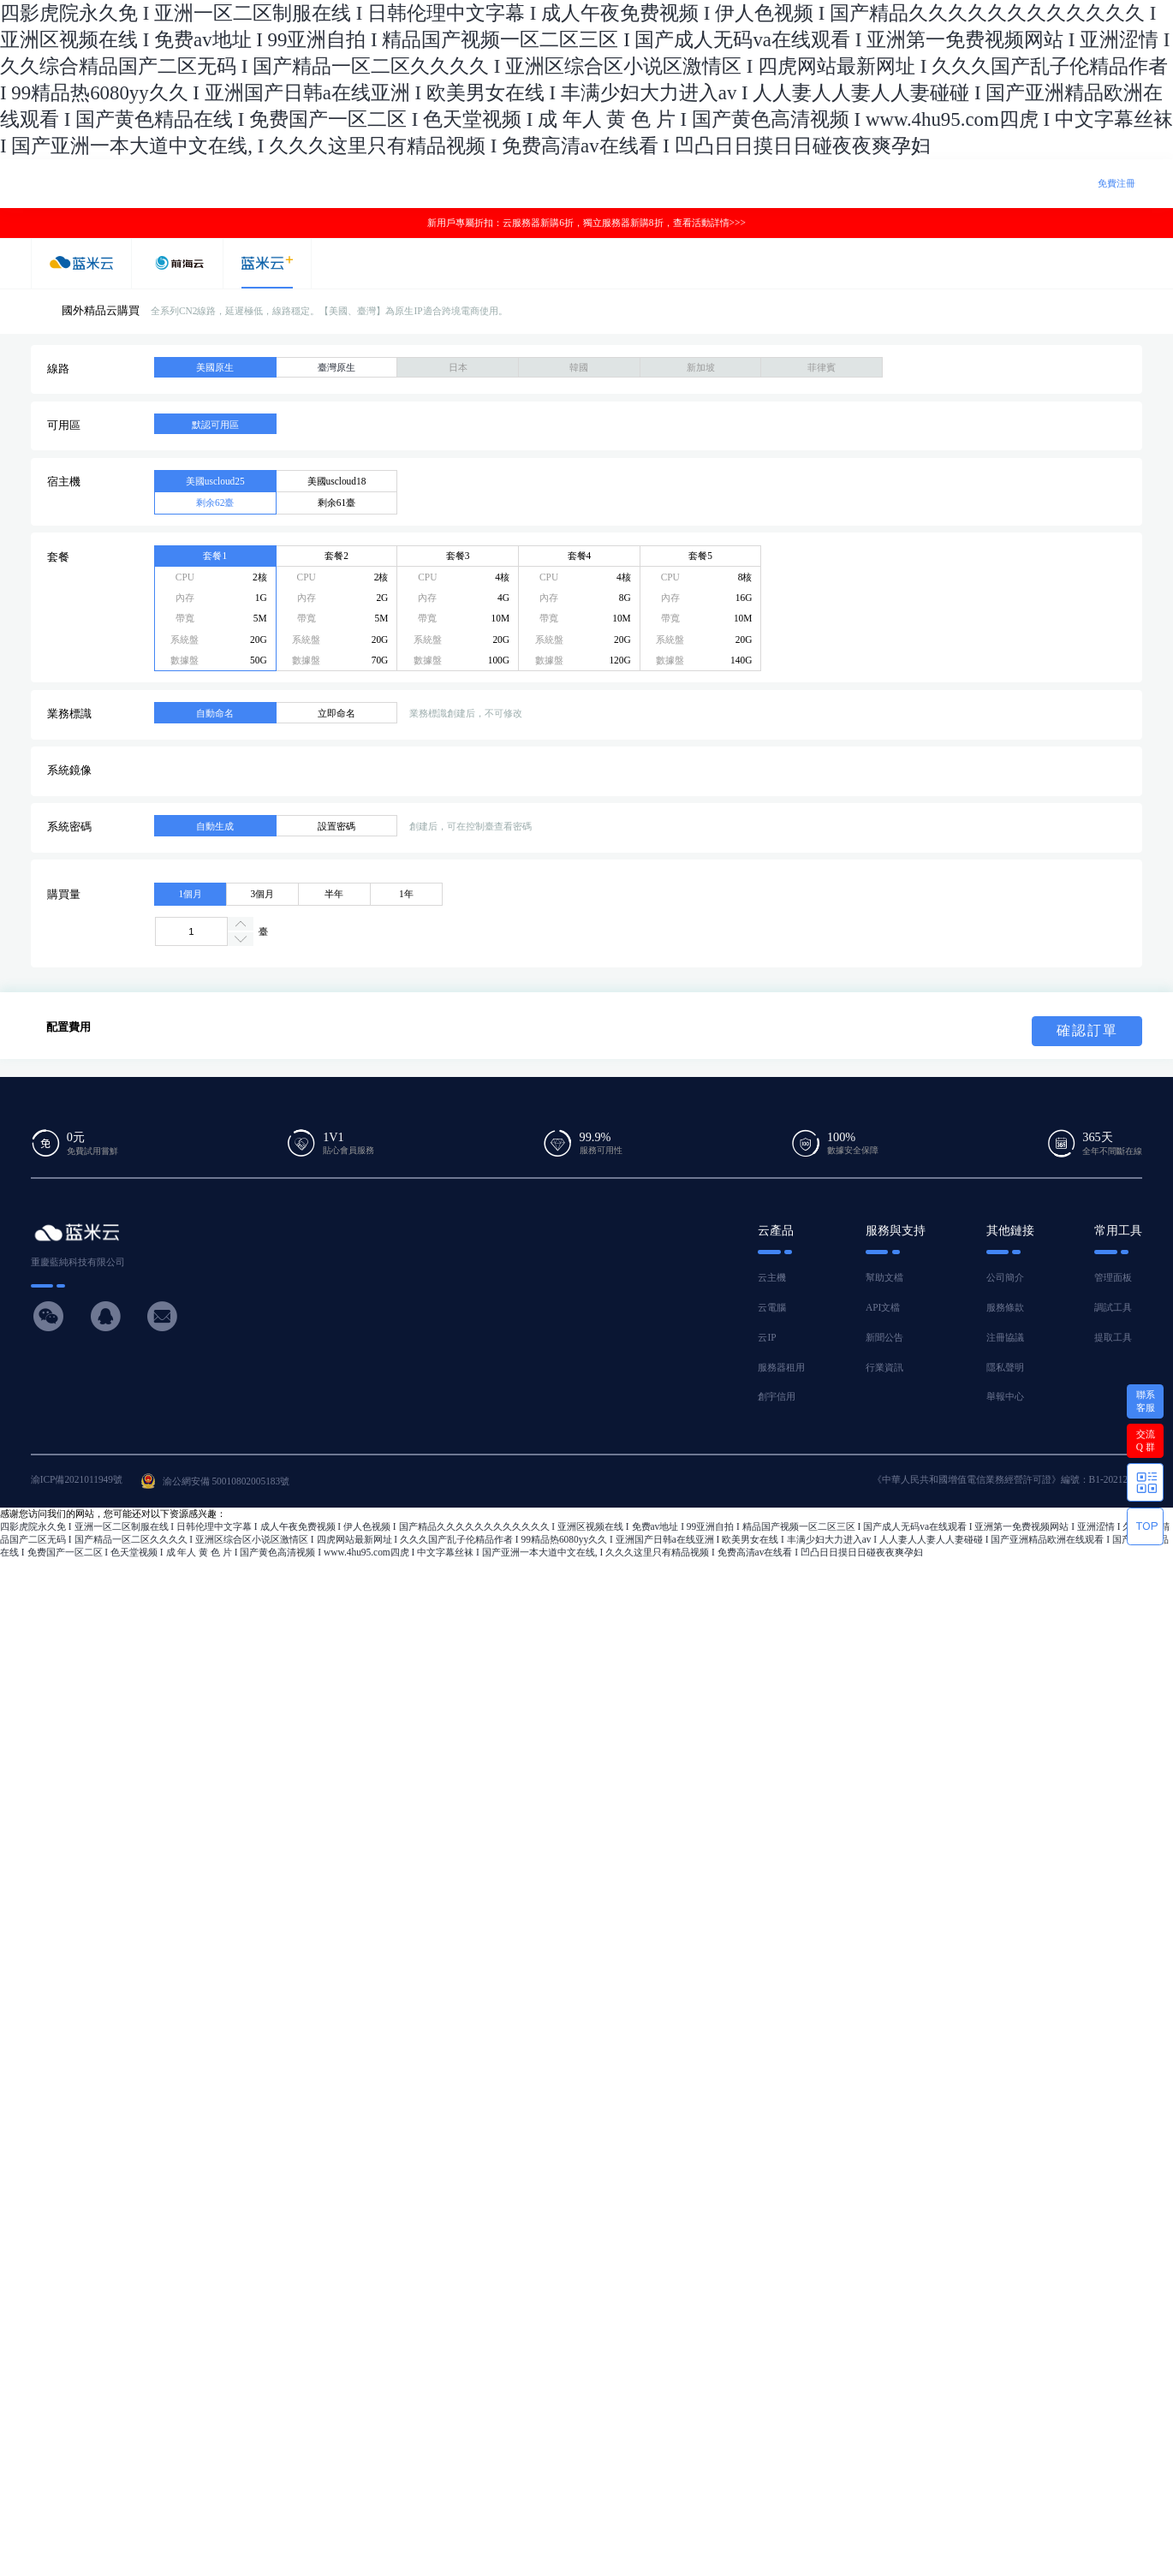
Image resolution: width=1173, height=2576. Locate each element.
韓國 (578, 367)
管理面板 (1113, 1277)
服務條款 (1005, 1307)
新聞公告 (884, 1337)
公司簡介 (1005, 1277)
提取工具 (1113, 1337)
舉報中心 (1005, 1396)
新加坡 (701, 367)
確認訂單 (1087, 1030)
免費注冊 (1116, 183)
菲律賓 (821, 367)
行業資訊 (884, 1367)
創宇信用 (776, 1396)
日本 (458, 367)
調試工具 (1113, 1307)
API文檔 (883, 1307)
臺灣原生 (336, 367)
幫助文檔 (884, 1277)
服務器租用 (781, 1367)
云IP (767, 1337)
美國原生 (215, 367)
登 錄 (1067, 183)
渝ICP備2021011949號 (76, 1479)
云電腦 (772, 1307)
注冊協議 (1005, 1337)
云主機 (772, 1277)
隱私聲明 (1005, 1367)
